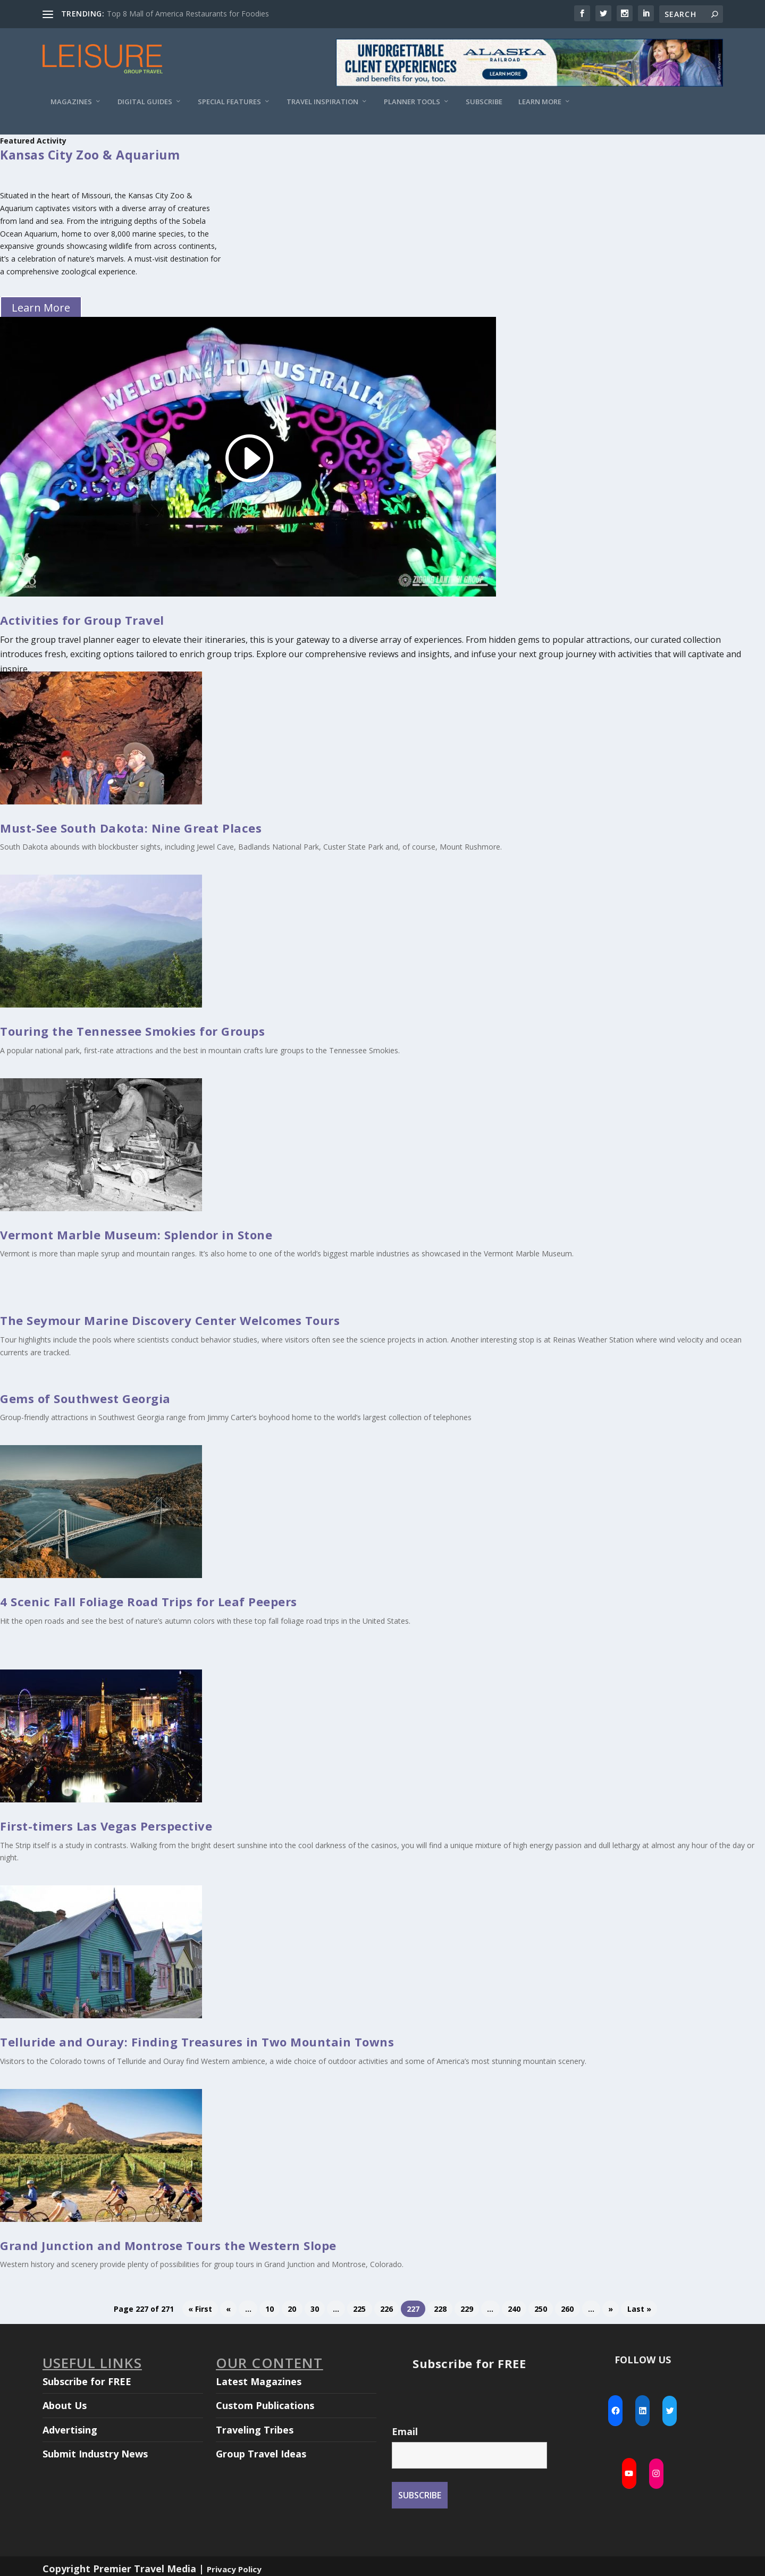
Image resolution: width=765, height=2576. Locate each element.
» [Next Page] (610, 2309)
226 (386, 2309)
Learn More (539, 101)
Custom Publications (265, 2405)
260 (567, 2309)
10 (269, 2309)
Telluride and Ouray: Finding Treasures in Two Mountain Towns (197, 2042)
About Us (65, 2405)
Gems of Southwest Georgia (85, 1398)
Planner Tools (412, 101)
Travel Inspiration (322, 101)
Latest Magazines (258, 2381)
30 (314, 2309)
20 (292, 2309)
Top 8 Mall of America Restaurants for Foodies (188, 14)
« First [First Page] (200, 2309)
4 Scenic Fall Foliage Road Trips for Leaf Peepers (148, 1601)
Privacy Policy (234, 2569)
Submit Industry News (95, 2453)
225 (359, 2309)
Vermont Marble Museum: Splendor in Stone (136, 1235)
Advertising (70, 2429)
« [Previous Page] (228, 2309)
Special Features (229, 101)
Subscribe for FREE (87, 2381)
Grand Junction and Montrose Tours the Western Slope (168, 2245)
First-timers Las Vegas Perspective (106, 1826)
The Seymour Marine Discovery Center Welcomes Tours (170, 1320)
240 (514, 2309)
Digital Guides (144, 101)
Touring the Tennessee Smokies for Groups (132, 1031)
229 (466, 2309)
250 (540, 2309)
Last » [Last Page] (639, 2309)
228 (440, 2309)
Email (405, 2431)
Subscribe (484, 101)
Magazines (71, 101)
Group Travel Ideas (261, 2453)
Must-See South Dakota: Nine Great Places (131, 828)
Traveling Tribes (254, 2429)
